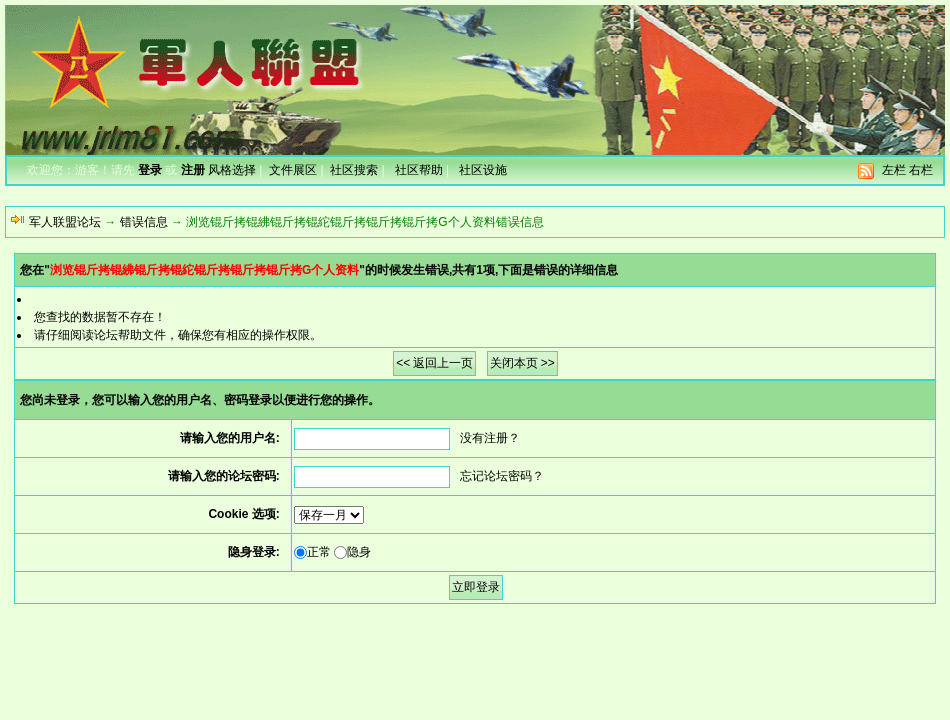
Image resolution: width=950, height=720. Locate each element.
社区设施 (483, 170)
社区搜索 (354, 170)
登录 (150, 170)
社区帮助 (419, 170)
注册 (193, 170)
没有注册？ (490, 438)
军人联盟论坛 (65, 222)
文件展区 (293, 170)
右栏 (921, 170)
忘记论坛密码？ (502, 476)
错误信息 (144, 222)
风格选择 (232, 170)
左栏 (894, 170)
